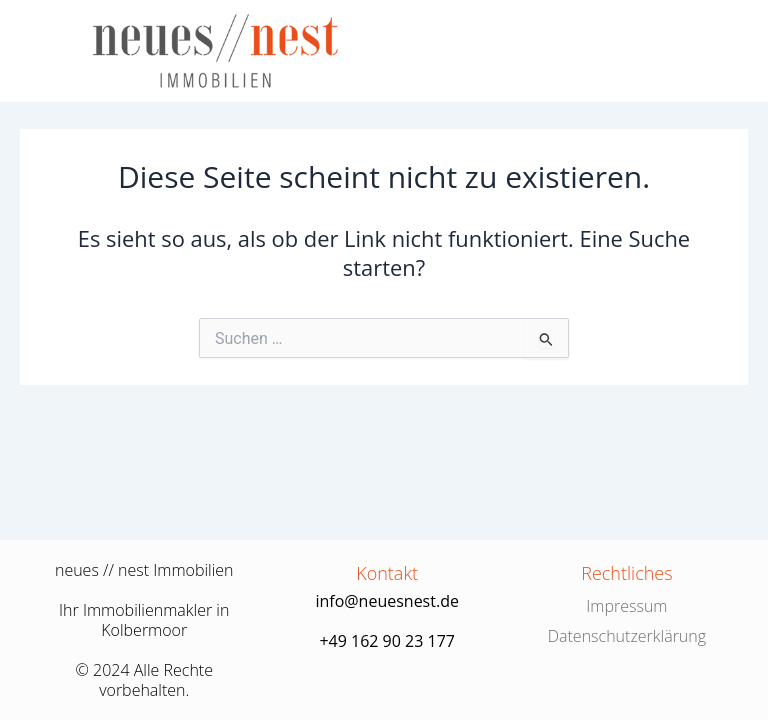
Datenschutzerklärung (627, 636)
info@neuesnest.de (387, 601)
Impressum (626, 606)
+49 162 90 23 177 (387, 641)
